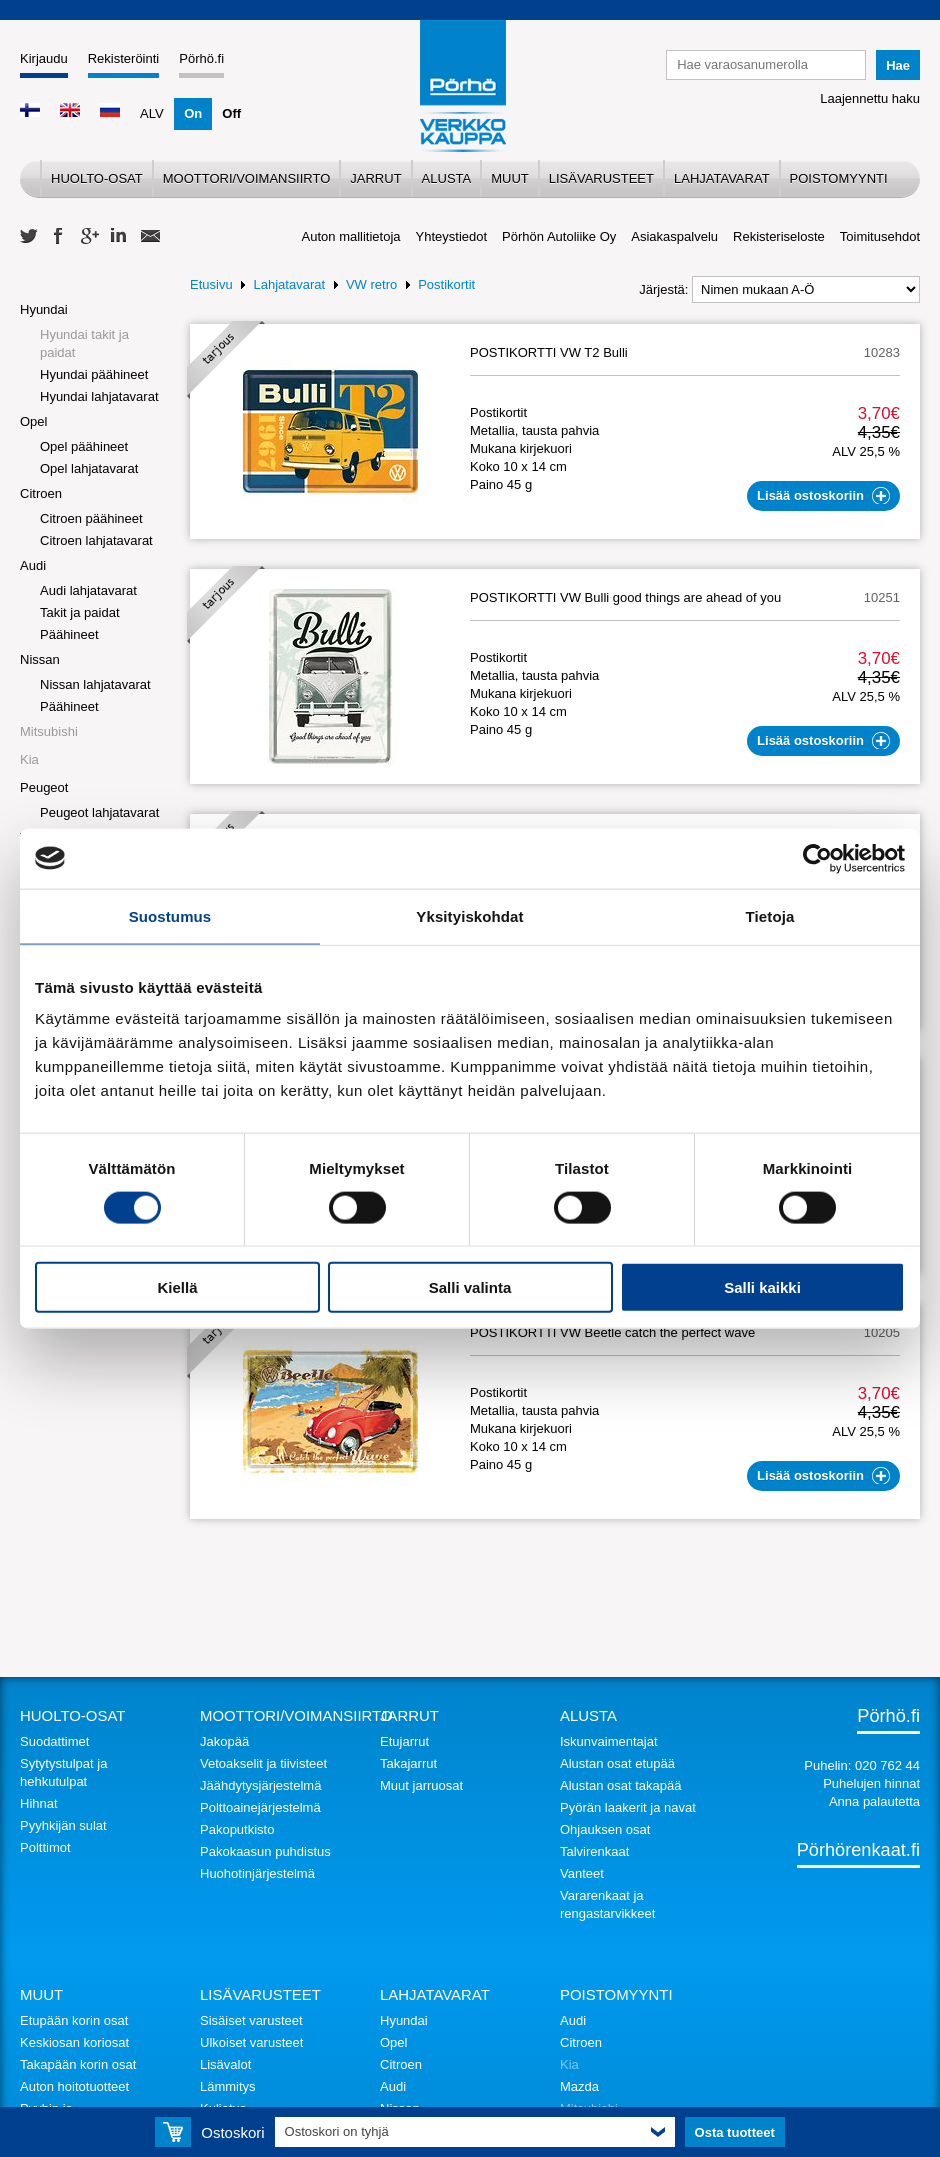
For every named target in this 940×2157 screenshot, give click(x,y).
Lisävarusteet (601, 178)
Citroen (41, 493)
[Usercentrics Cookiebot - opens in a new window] (817, 858)
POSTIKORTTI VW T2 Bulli (549, 352)
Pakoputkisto (237, 1829)
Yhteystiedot (452, 236)
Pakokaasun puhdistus (265, 1851)
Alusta (447, 178)
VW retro (371, 284)
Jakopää (224, 1741)
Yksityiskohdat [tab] (469, 915)
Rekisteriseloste (779, 236)
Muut (510, 178)
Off (231, 113)
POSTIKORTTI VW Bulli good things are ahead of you (625, 597)
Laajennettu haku (870, 98)
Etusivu (211, 284)
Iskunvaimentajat (609, 1741)
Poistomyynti (839, 178)
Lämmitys (228, 2086)
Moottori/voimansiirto (247, 178)
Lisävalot (225, 2064)
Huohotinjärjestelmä (257, 1873)
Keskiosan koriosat (74, 2042)
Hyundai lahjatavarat (99, 396)
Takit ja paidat (80, 612)
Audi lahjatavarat (88, 590)
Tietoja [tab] (770, 915)
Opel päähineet (84, 446)
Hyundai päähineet (94, 374)
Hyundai (44, 309)
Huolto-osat (97, 178)
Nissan (40, 659)
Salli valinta (470, 1287)
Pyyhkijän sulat (63, 1825)
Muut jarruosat (421, 1785)
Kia (29, 759)
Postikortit (446, 284)
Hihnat (39, 1803)
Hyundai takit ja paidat (84, 343)
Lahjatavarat (722, 178)
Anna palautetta (874, 1801)
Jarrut (375, 178)
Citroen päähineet (91, 518)
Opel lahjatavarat (89, 468)
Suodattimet (54, 1741)
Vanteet (582, 1873)
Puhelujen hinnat (871, 1783)
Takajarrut (408, 1763)
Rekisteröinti (124, 58)
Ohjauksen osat (605, 1829)
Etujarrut (404, 1741)
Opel (33, 421)
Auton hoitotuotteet (74, 2086)
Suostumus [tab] (170, 915)
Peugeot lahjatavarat (99, 812)
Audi (33, 565)
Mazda (579, 2086)
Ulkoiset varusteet (251, 2042)
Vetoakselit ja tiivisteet (263, 1763)
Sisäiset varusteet (251, 2020)
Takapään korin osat (78, 2064)
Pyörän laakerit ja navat (628, 1807)
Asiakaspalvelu (674, 236)
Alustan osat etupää (617, 1763)
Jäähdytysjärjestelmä (260, 1785)
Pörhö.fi (201, 58)
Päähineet (69, 634)
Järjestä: (663, 289)
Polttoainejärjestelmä (260, 1807)
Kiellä (177, 1287)
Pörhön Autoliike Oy (559, 236)
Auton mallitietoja (351, 236)
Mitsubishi (49, 731)
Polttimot (45, 1847)
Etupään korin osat (74, 2020)
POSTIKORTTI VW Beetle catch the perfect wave (612, 1332)
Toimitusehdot (880, 236)
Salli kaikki (762, 1287)
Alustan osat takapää (620, 1785)
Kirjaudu (44, 58)
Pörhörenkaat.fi (858, 1850)
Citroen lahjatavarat (96, 540)
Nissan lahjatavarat (95, 684)
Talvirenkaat (594, 1851)
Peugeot (44, 787)
